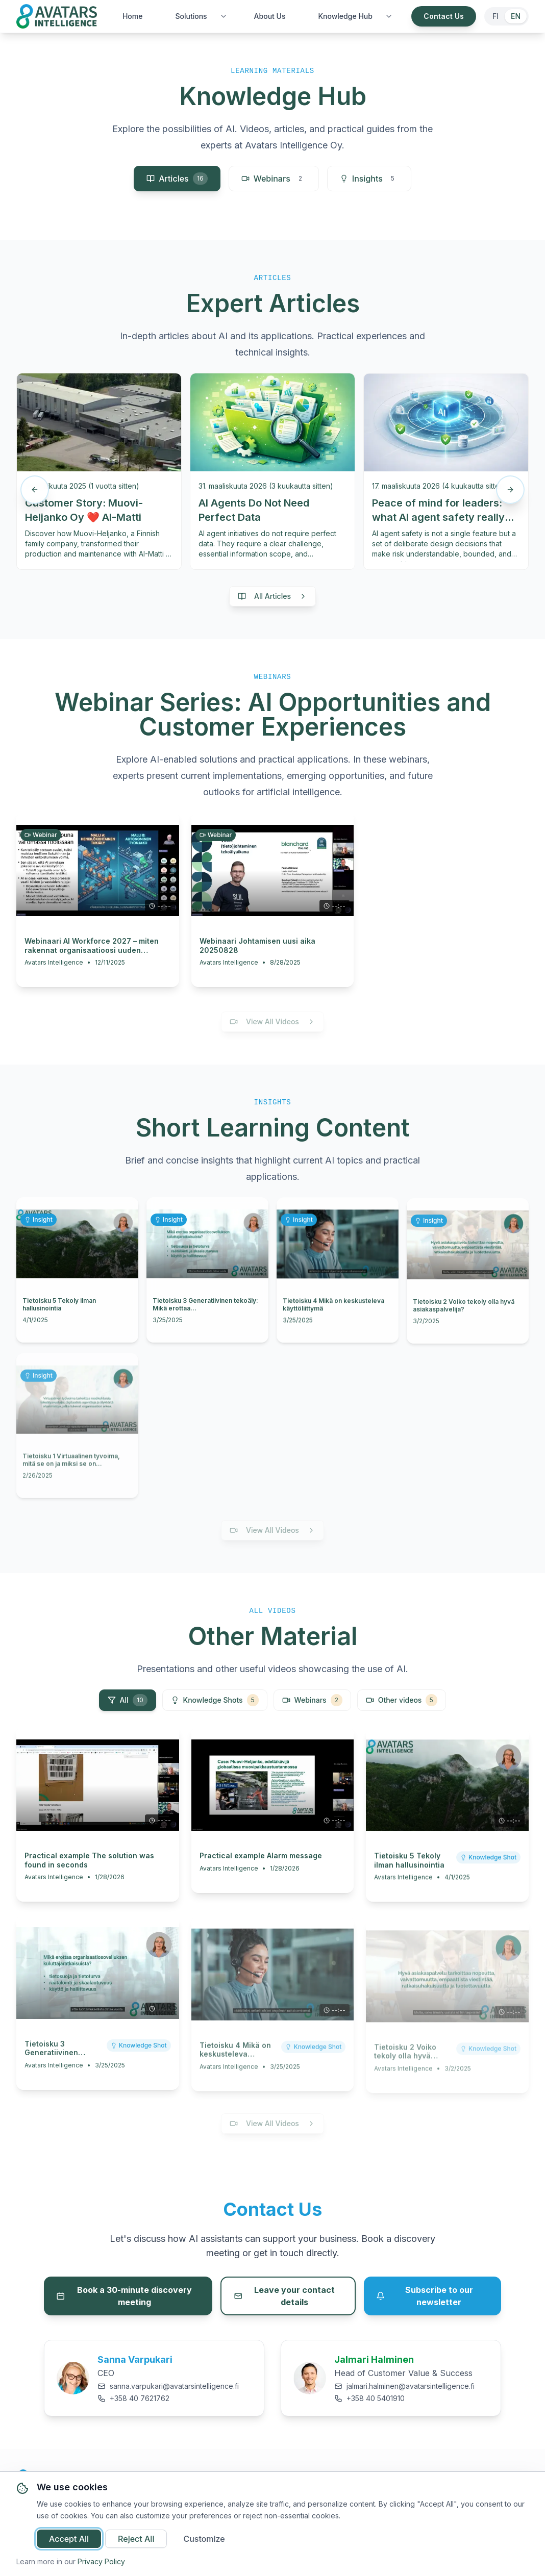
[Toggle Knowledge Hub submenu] (389, 16)
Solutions (191, 16)
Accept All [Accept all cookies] (69, 2539)
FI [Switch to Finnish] (495, 16)
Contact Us (444, 16)
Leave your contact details (284, 2296)
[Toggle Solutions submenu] (223, 16)
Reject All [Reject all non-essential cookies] (136, 2539)
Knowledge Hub (345, 16)
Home (132, 16)
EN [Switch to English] (516, 16)
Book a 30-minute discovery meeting (124, 2296)
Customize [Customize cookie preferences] (204, 2539)
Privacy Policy (101, 2561)
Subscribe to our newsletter (424, 2296)
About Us (270, 16)
